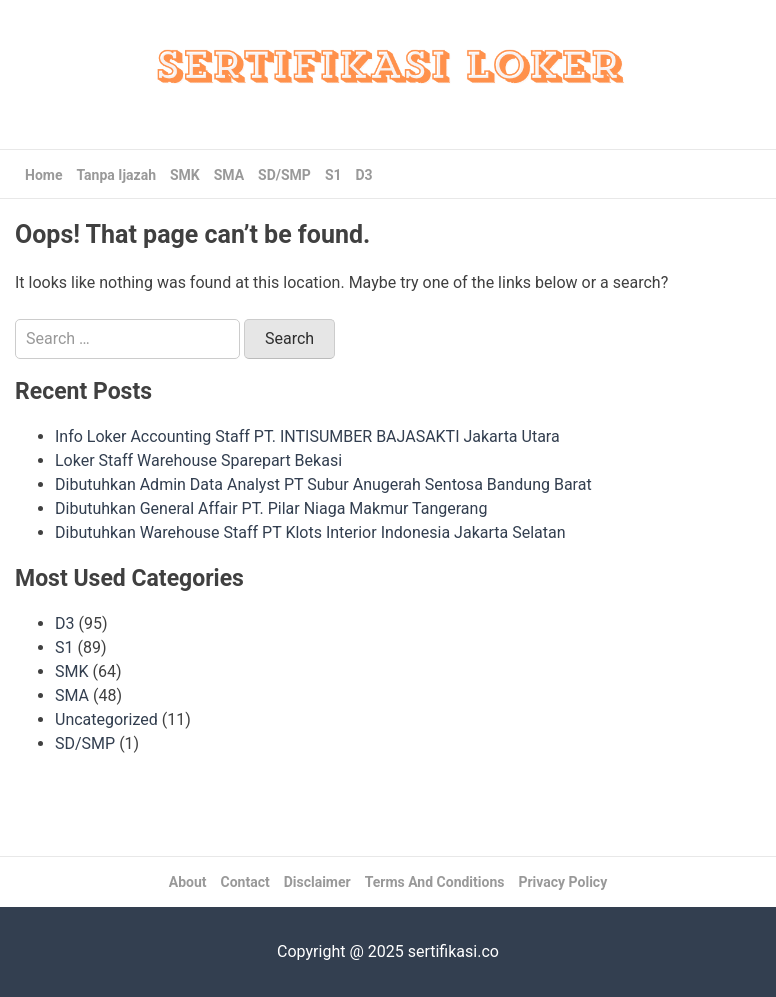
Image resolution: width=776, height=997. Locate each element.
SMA (229, 175)
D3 (364, 175)
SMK (185, 175)
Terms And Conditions (435, 882)
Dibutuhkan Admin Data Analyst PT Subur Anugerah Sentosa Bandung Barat (323, 484)
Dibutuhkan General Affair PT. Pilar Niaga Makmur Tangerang (271, 508)
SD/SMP (284, 175)
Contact (245, 882)
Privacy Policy (562, 882)
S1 (333, 175)
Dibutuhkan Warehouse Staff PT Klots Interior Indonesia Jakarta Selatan (310, 532)
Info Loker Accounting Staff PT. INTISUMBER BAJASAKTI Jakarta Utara (307, 436)
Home (43, 175)
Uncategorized (106, 719)
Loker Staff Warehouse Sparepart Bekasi (198, 460)
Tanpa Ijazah (116, 175)
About (188, 882)
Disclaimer (317, 882)
